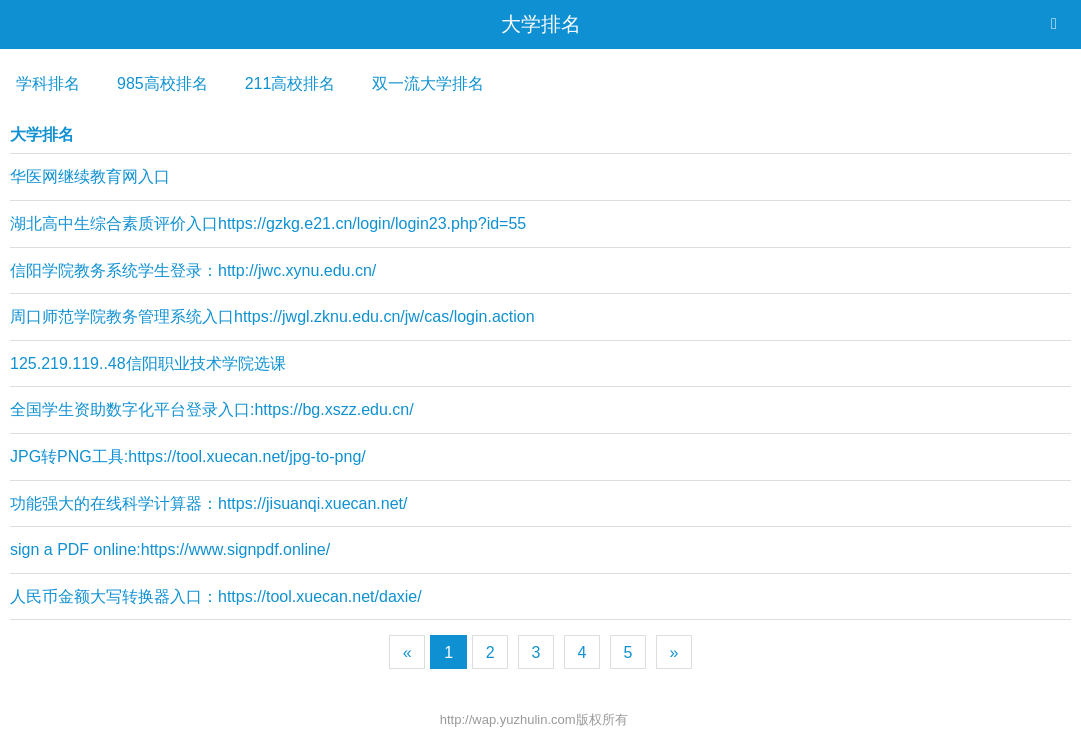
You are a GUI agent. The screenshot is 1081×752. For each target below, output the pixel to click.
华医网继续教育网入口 (90, 176)
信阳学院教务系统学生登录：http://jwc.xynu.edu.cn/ (193, 270)
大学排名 (541, 24)
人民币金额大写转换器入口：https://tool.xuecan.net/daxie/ (216, 596)
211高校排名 (290, 83)
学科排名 (48, 83)
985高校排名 (162, 83)
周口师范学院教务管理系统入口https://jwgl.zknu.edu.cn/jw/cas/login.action (272, 316)
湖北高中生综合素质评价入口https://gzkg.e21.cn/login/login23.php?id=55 (268, 223)
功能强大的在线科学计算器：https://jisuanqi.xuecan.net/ (208, 503)
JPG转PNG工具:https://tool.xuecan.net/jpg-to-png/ (188, 456)
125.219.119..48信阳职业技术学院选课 (148, 363)
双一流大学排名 (428, 83)
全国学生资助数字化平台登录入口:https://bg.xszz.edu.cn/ (212, 409)
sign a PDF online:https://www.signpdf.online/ (170, 549)
